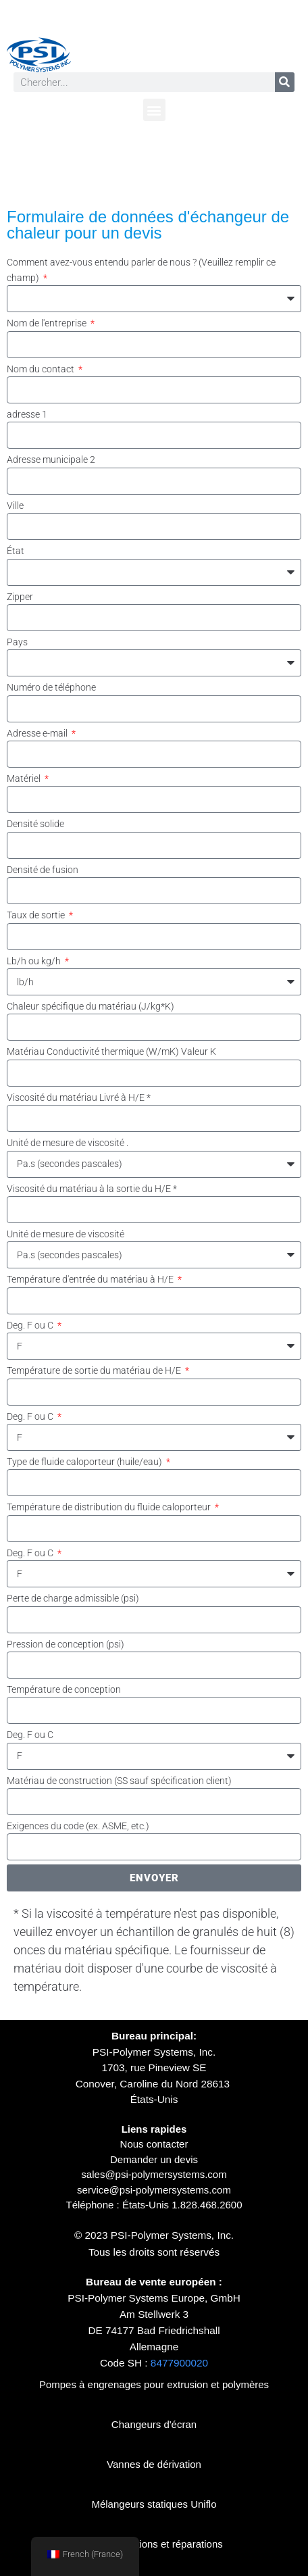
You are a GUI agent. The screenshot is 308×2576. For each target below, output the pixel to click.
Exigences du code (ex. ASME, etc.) (78, 1825)
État (15, 550)
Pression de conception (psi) (65, 1644)
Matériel (25, 778)
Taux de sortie (37, 915)
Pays (17, 642)
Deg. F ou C (31, 1325)
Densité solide (35, 823)
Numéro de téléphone (51, 687)
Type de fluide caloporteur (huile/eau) (85, 1461)
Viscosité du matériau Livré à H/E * (79, 1097)
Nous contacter (154, 2144)
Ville (15, 505)
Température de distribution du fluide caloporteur (110, 1507)
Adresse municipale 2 (51, 459)
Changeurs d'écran (154, 2424)
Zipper (20, 596)
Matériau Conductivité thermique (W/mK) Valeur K (111, 1051)
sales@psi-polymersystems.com (153, 2174)
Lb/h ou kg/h (35, 961)
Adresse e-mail (38, 733)
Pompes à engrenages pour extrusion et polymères (154, 2384)
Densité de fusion (42, 869)
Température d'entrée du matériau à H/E (91, 1279)
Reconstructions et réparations (153, 2544)
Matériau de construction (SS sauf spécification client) (119, 1780)
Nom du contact (41, 369)
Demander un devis (154, 2159)
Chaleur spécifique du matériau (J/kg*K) (90, 1006)
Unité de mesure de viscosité (65, 1234)
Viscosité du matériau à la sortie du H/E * (92, 1188)
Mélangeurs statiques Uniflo (153, 2504)
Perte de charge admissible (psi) (73, 1598)
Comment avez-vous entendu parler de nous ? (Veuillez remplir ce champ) (141, 269)
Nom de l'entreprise (47, 323)
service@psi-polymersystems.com (154, 2190)
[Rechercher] (284, 82)
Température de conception (64, 1689)
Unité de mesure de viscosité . (67, 1142)
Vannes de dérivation (154, 2464)
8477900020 (179, 2363)
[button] (154, 110)
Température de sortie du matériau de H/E (95, 1370)
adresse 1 (27, 414)
